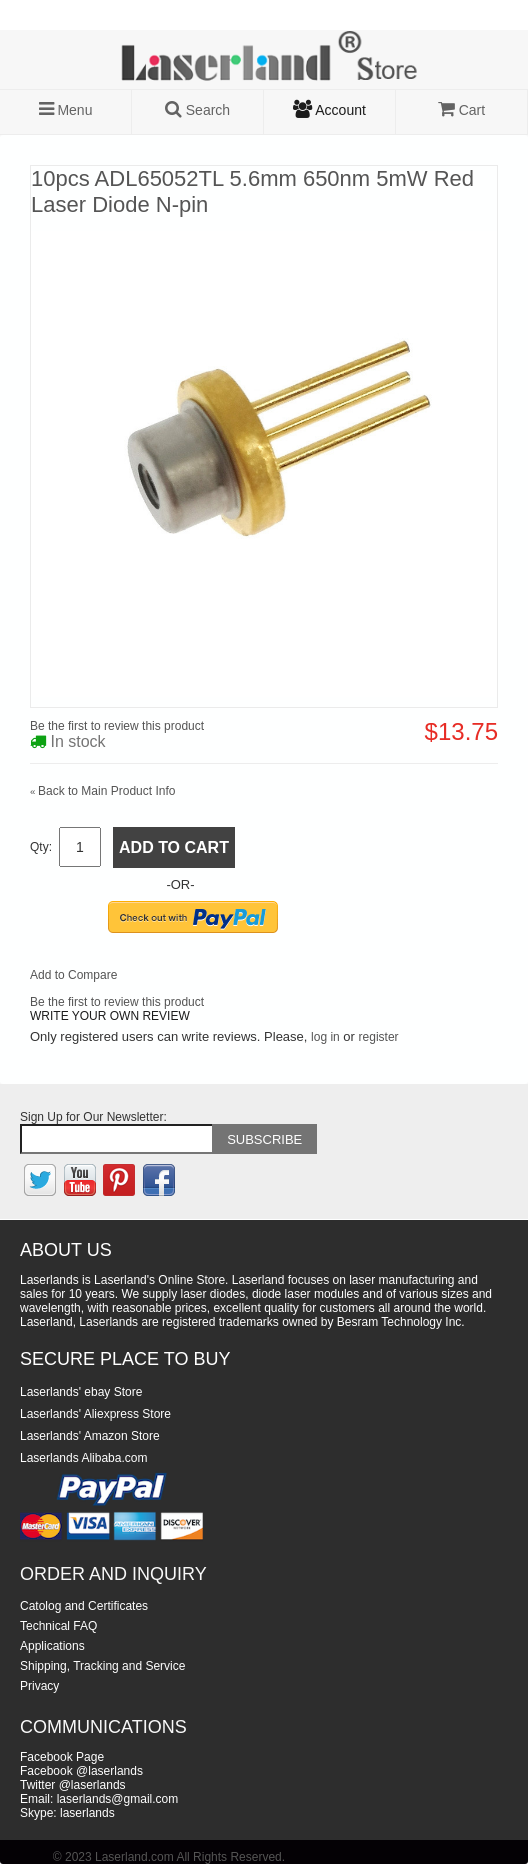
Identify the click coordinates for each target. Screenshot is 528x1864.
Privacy (39, 1686)
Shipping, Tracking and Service (102, 1666)
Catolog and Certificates (84, 1606)
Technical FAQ (58, 1626)
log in (325, 1037)
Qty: (41, 847)
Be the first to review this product (117, 726)
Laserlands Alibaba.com (83, 1458)
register (379, 1037)
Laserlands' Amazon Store (90, 1436)
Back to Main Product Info (102, 791)
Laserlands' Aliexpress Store (95, 1414)
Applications (52, 1646)
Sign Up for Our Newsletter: (93, 1117)
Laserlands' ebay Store (81, 1392)
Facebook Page (62, 1757)
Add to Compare (73, 975)
